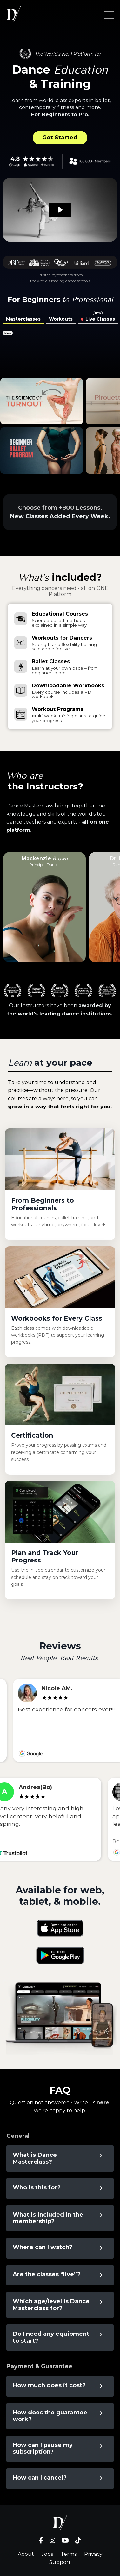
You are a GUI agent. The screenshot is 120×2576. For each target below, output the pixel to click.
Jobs (47, 2554)
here (103, 2103)
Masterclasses (23, 319)
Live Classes (100, 318)
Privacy (93, 2554)
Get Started (59, 137)
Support (60, 2562)
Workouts (61, 319)
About (26, 2554)
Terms (69, 2554)
